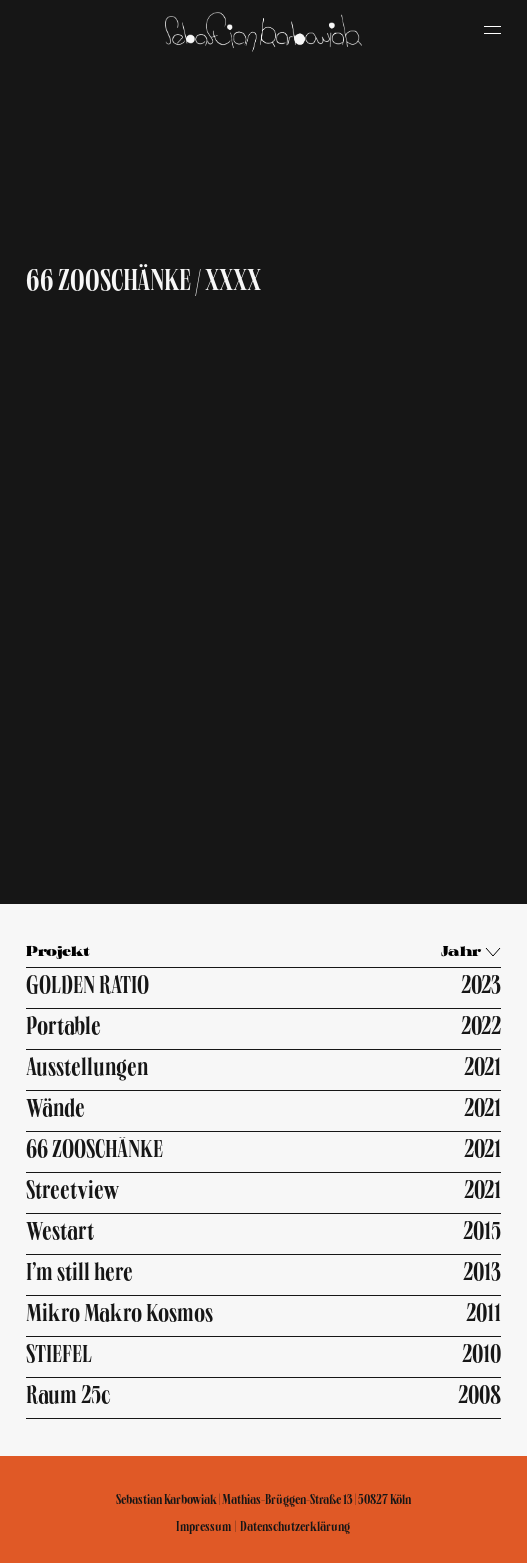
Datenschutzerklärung (295, 1527)
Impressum (203, 1527)
